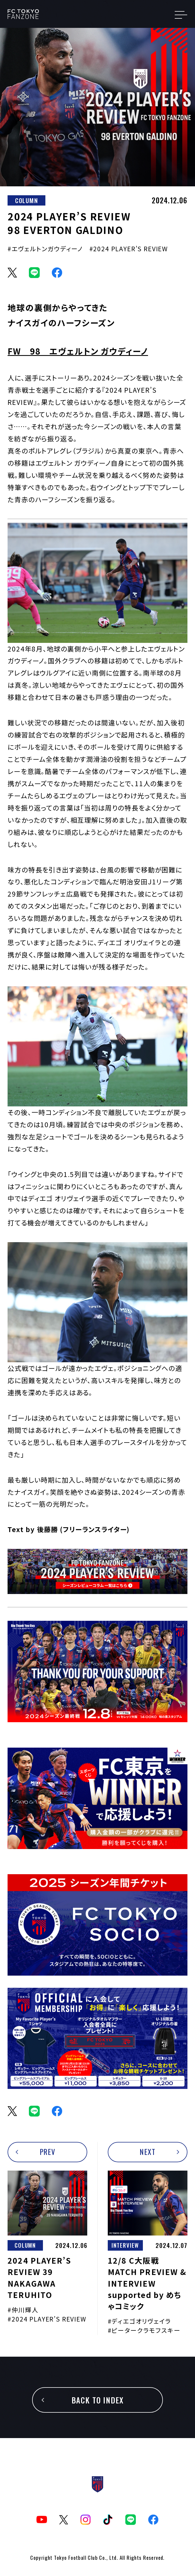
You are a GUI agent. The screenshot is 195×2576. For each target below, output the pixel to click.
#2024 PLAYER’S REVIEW (128, 248)
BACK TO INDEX (98, 2400)
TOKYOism (33, 14)
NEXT (147, 2152)
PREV (47, 2152)
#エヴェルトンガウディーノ (45, 248)
